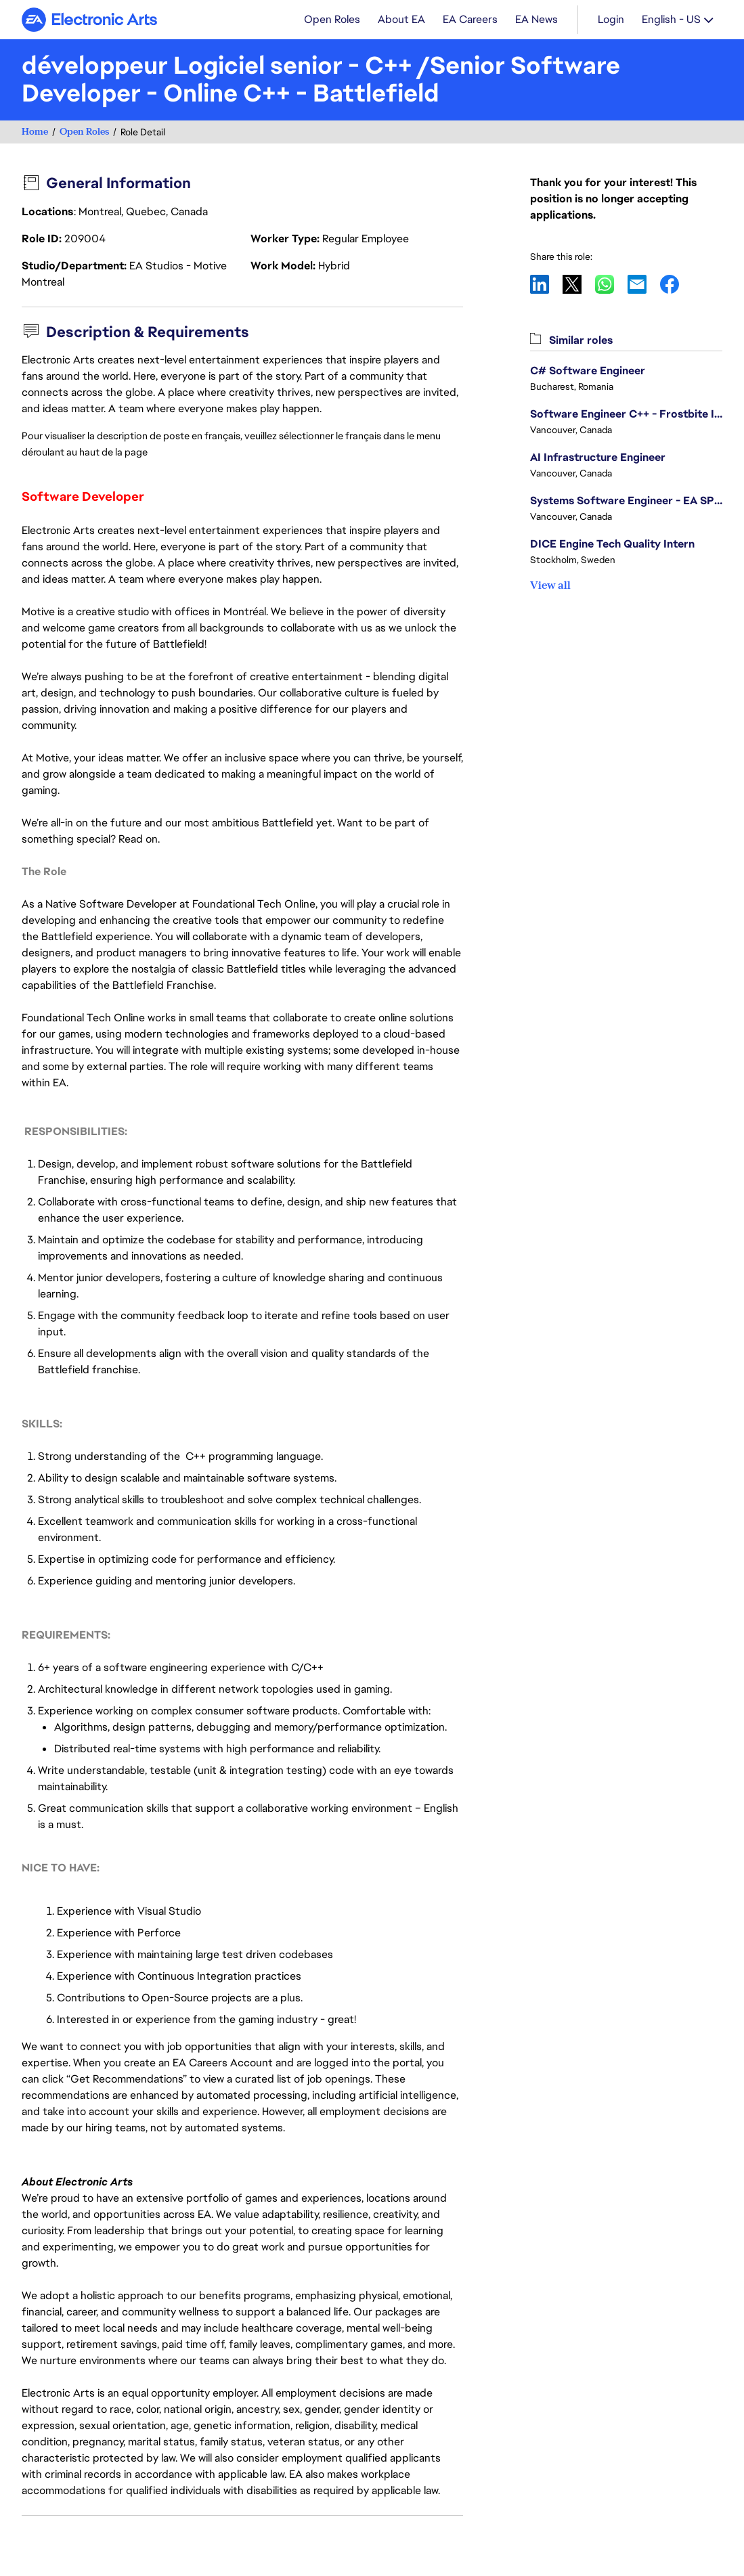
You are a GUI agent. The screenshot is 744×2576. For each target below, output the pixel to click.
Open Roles (84, 131)
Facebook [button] (676, 284)
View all (550, 585)
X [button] (579, 284)
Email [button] (644, 284)
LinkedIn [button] (546, 284)
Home (35, 131)
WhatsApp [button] (611, 284)
